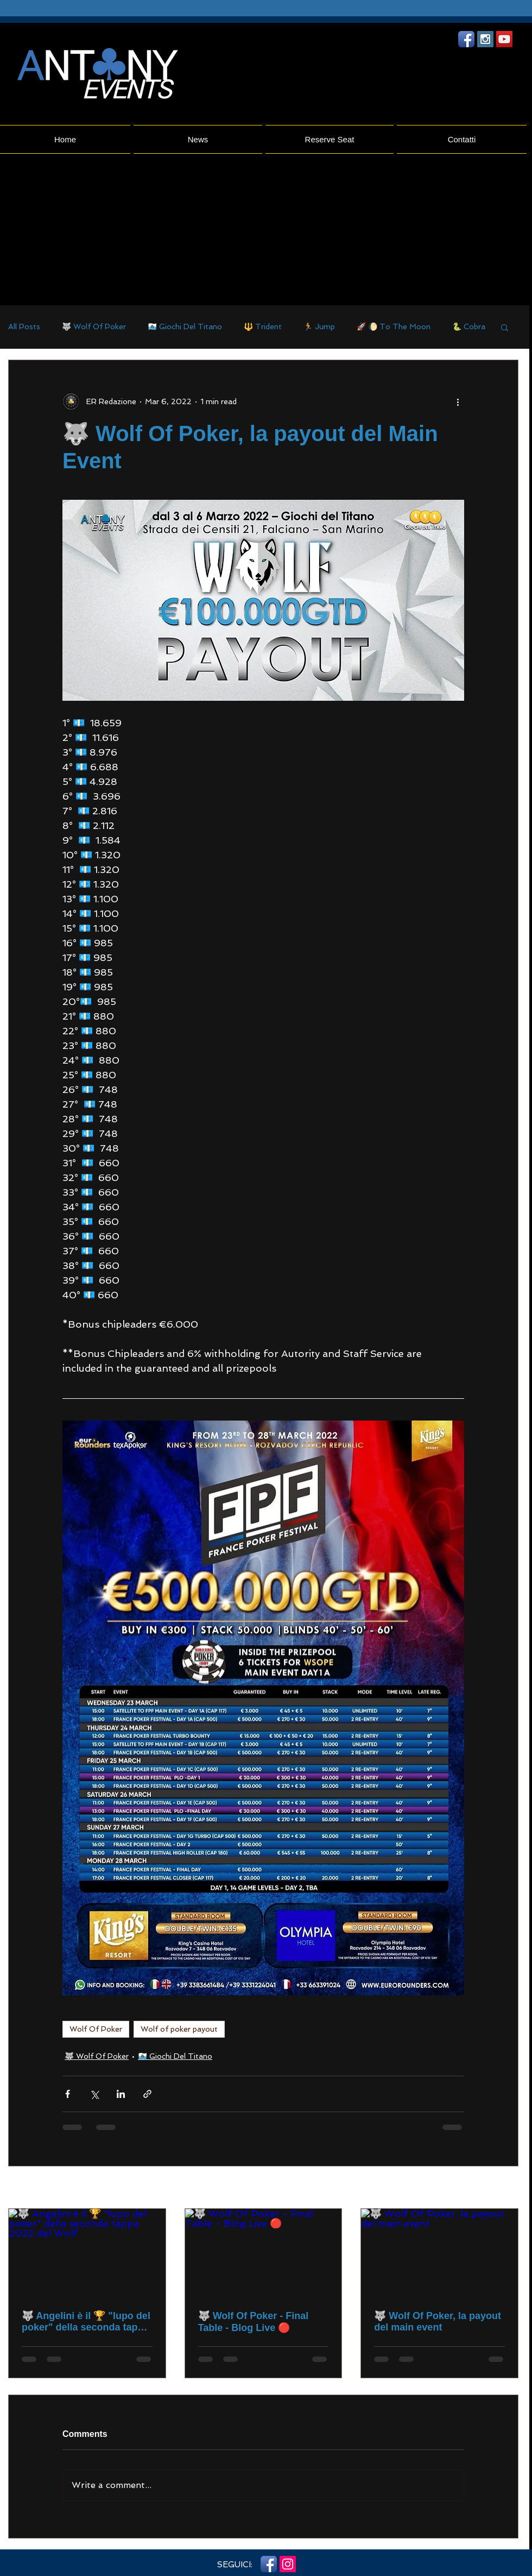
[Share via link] (147, 2094)
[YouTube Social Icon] (504, 39)
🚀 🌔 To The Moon (393, 326)
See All (505, 2188)
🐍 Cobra (468, 326)
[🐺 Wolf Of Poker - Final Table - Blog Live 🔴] (263, 2253)
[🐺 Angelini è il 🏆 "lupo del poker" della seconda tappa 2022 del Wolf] (87, 2253)
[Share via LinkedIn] (121, 2094)
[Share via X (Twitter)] (94, 2094)
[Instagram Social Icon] (485, 39)
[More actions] (457, 401)
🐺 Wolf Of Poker (94, 326)
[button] (504, 327)
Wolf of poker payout (179, 2029)
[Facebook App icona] (466, 39)
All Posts (24, 326)
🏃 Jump (319, 326)
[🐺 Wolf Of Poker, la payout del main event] (439, 2253)
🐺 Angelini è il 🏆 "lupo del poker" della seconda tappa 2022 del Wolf (86, 2321)
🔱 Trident (263, 326)
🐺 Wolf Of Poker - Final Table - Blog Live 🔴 (253, 2321)
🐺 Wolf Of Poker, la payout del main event (437, 2321)
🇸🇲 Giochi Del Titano (185, 326)
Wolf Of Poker (95, 2029)
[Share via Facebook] (67, 2094)
